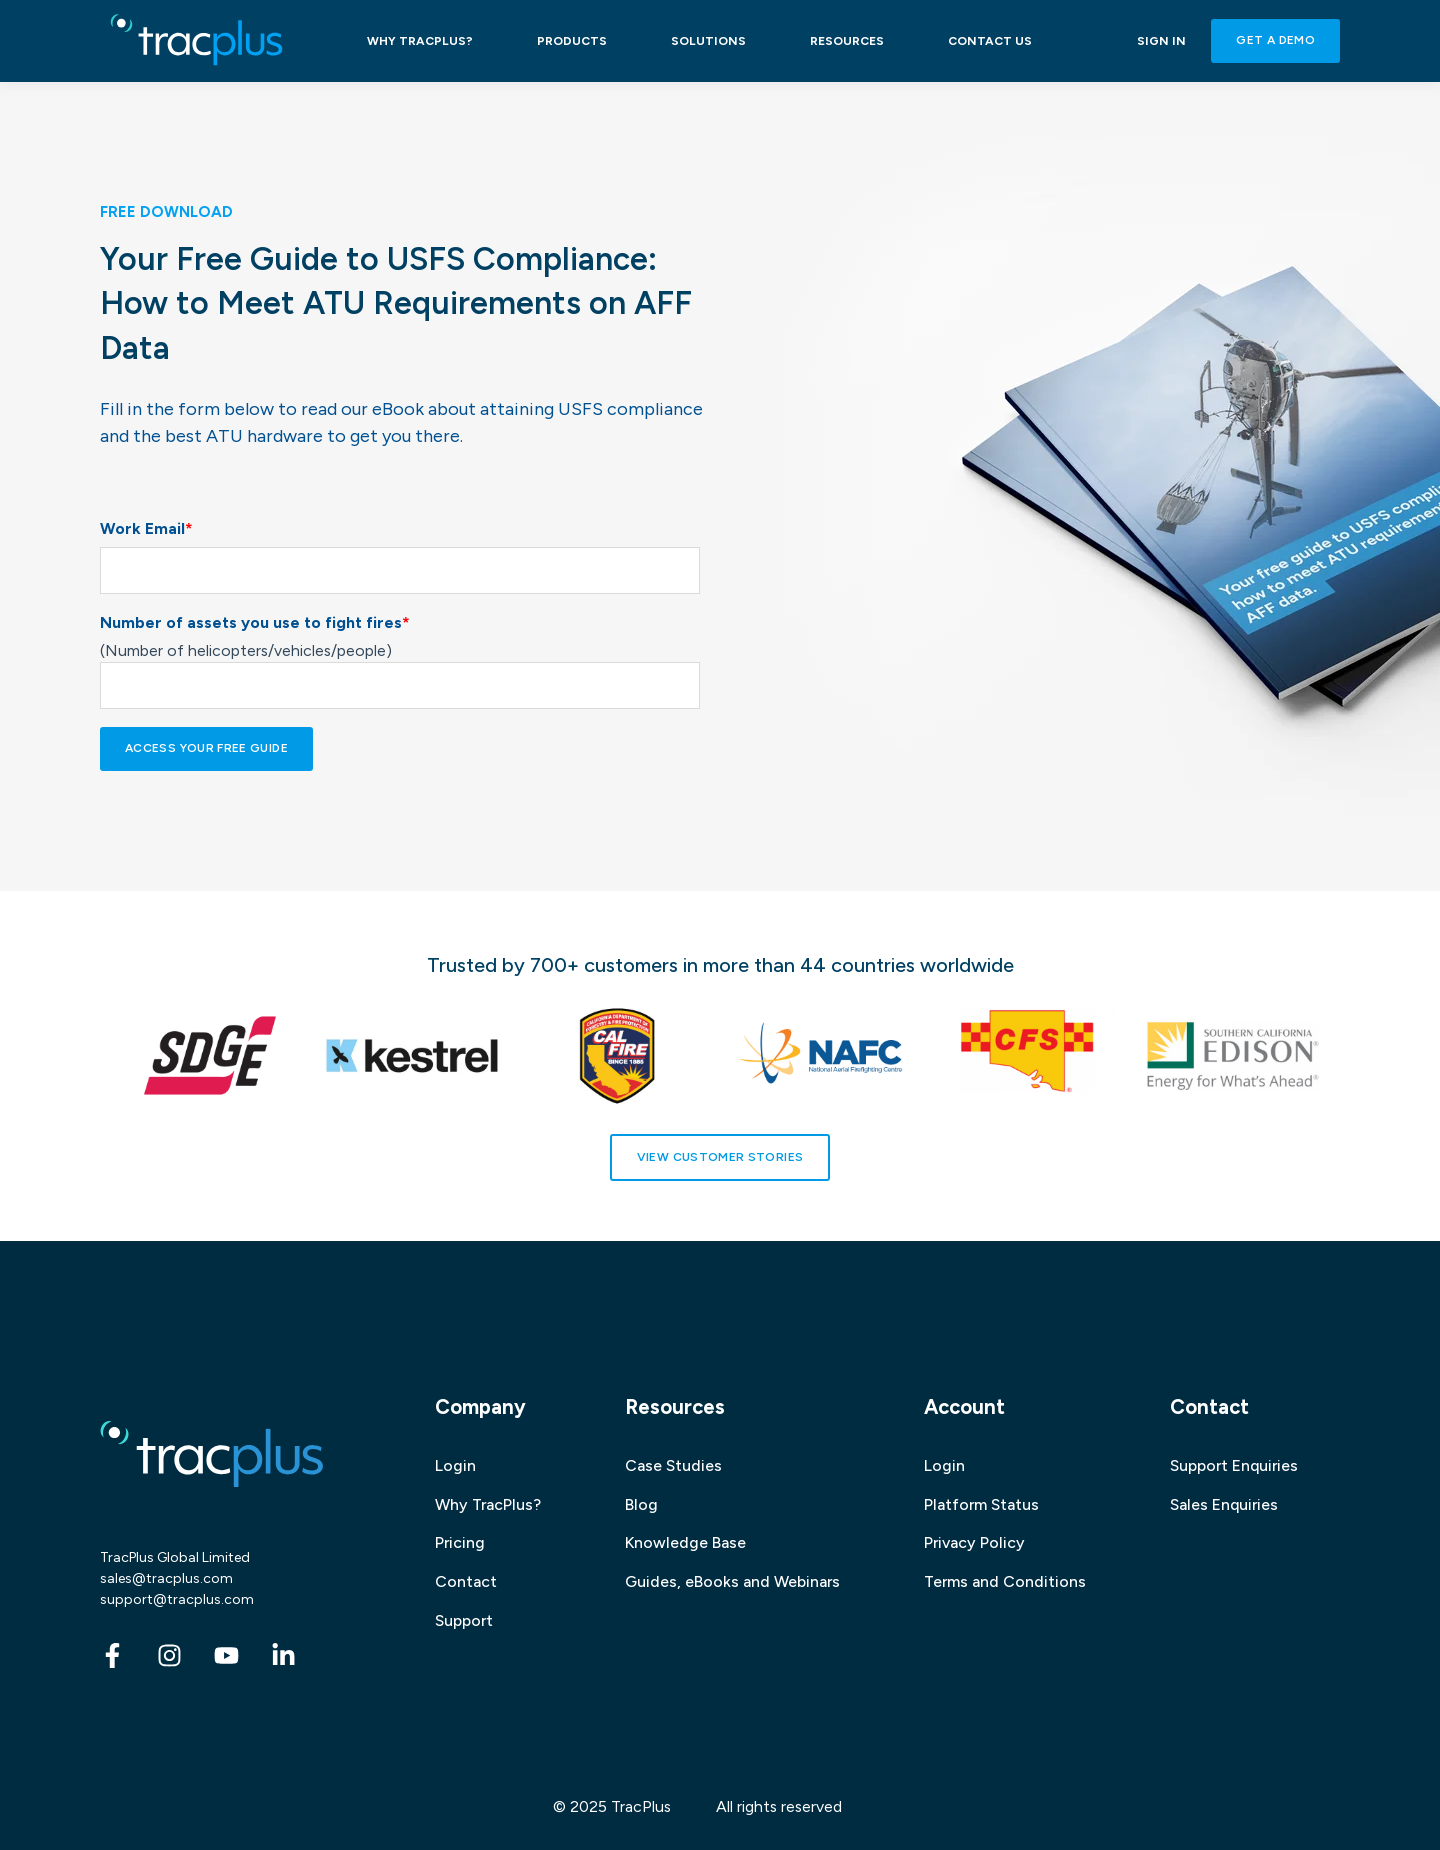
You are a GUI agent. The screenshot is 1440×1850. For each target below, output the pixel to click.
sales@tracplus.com (166, 1578)
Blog (641, 1504)
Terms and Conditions (1005, 1581)
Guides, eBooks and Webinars (732, 1581)
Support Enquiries (1234, 1465)
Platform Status (981, 1504)
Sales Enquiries (1224, 1504)
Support (464, 1620)
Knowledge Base (685, 1542)
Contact (466, 1581)
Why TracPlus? (488, 1504)
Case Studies (673, 1465)
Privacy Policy (974, 1542)
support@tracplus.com (177, 1599)
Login (455, 1465)
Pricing (460, 1542)
